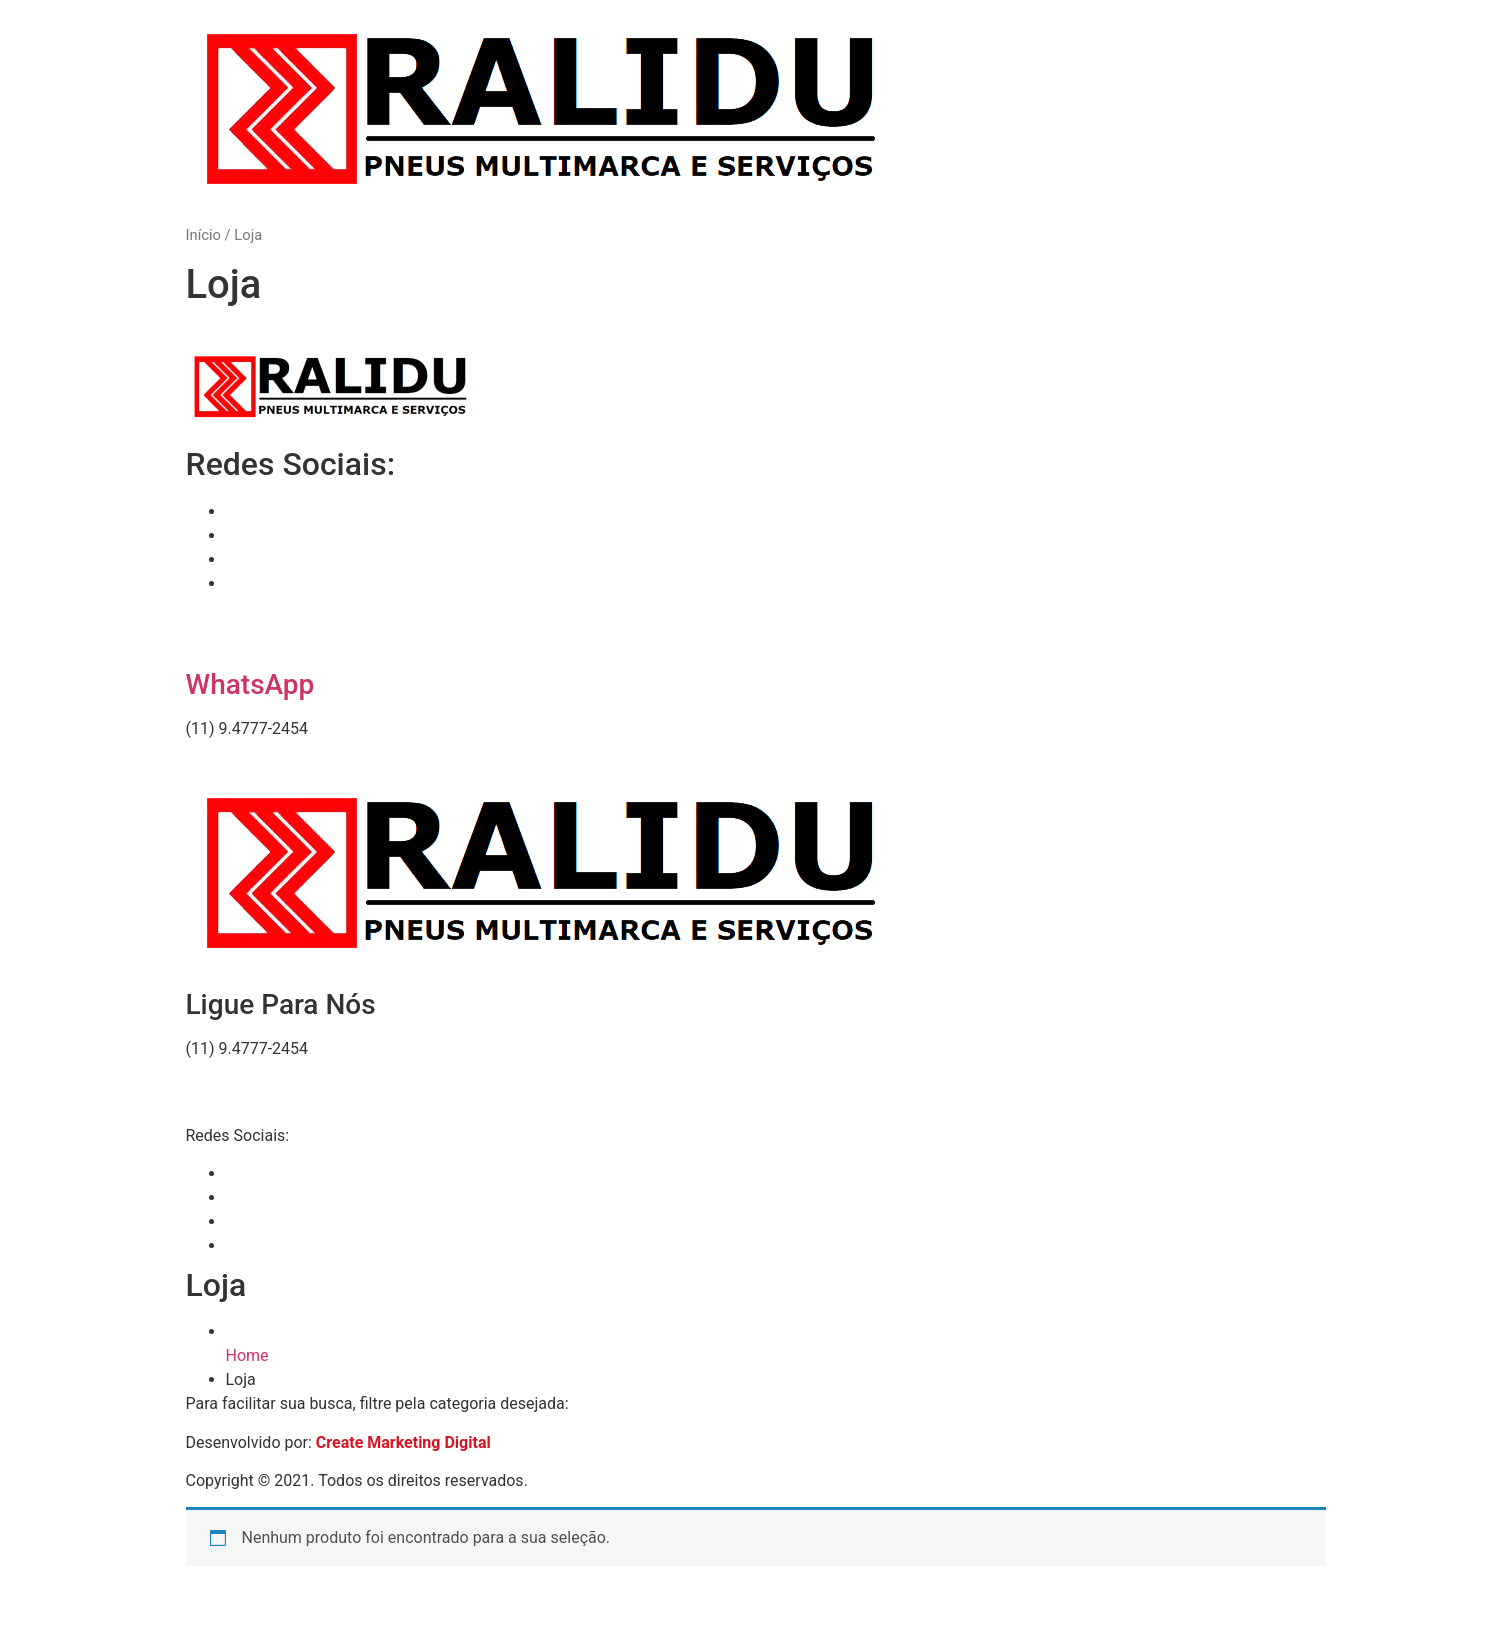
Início (203, 235)
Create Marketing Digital (403, 1442)
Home (247, 1355)
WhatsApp (250, 684)
